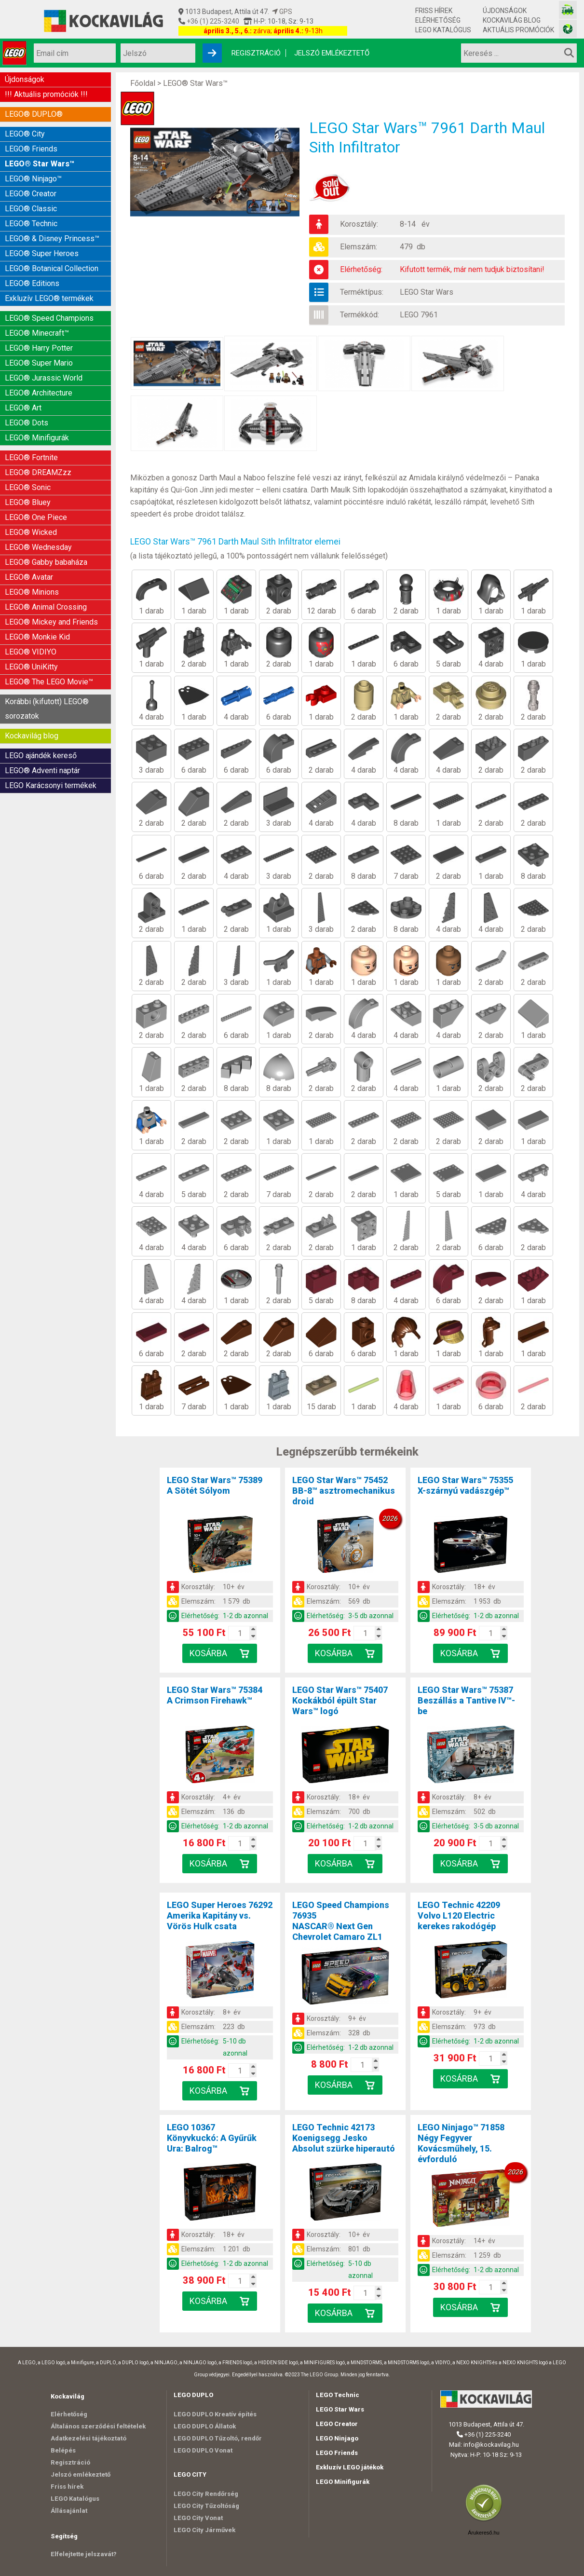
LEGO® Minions (32, 592)
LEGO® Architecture (38, 392)
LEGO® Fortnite (31, 457)
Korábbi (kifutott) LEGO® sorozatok (47, 709)
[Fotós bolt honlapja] (568, 29)
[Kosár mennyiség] (239, 1633)
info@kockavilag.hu (491, 2444)
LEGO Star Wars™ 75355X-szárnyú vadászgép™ (465, 1485)
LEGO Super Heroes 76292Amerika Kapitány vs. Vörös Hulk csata (219, 1915)
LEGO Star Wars (426, 292)
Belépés (63, 2450)
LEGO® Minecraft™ (37, 333)
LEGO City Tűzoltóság (206, 2505)
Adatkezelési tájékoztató (88, 2438)
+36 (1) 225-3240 (212, 21)
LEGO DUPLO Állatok (205, 2426)
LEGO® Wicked (31, 532)
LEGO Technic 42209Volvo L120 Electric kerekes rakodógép (459, 1915)
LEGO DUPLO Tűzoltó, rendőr (218, 2438)
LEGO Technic (337, 2395)
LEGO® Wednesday (38, 547)
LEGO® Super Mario (39, 363)
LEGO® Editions (32, 283)
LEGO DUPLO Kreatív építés (215, 2414)
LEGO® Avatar (29, 577)
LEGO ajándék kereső (41, 755)
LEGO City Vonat (198, 2517)
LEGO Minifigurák (342, 2481)
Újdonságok (505, 10)
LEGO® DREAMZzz (38, 472)
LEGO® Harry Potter (39, 348)
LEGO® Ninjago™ (33, 178)
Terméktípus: (361, 292)
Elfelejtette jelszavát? (84, 2554)
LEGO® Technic (31, 223)
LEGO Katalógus (443, 30)
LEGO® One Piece (36, 517)
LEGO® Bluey (28, 502)
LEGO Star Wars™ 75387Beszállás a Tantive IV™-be (466, 1700)
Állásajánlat (69, 2510)
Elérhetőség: (361, 269)
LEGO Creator (337, 2423)
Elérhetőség (438, 20)
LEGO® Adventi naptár (42, 770)
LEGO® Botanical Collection (51, 268)
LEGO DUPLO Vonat (203, 2450)
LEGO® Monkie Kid (37, 636)
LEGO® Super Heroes (42, 253)
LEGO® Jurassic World (43, 377)
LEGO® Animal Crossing (46, 607)
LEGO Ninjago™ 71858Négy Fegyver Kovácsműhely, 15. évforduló (461, 2143)
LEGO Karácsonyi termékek (50, 785)
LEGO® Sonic (28, 487)
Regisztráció (256, 53)
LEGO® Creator (30, 193)
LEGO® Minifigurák (37, 437)
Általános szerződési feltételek (98, 2426)
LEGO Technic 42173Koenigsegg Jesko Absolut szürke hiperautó (343, 2137)
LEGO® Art (23, 407)
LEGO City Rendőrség (206, 2493)
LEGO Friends (337, 2452)
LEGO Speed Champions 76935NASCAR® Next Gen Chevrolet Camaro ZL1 (340, 1921)
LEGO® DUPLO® (34, 114)
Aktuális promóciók (518, 30)
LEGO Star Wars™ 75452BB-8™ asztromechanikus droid (343, 1490)
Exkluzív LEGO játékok (349, 2467)
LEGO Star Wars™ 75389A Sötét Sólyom (214, 1485)
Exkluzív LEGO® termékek (49, 298)
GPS (282, 11)
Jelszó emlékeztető (331, 53)
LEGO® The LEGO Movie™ (49, 681)
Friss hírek (433, 10)
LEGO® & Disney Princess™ (52, 238)
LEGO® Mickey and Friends (51, 622)
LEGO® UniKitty (31, 666)
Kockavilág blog (512, 20)
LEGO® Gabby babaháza (46, 562)
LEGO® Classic (31, 208)
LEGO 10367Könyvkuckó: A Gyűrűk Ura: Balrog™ (212, 2137)
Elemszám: (358, 246)
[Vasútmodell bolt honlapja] (568, 10)
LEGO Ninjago (337, 2438)
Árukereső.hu (483, 2532)
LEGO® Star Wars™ (39, 163)
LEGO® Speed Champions (49, 318)
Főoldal (142, 83)
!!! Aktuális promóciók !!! (46, 94)
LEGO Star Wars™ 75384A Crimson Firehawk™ (214, 1695)
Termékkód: (359, 314)
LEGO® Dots (26, 422)
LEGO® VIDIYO (30, 651)
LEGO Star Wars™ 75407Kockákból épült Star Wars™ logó (340, 1700)
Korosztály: (359, 224)
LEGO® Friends (31, 148)
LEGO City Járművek (204, 2530)
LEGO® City (25, 133)
